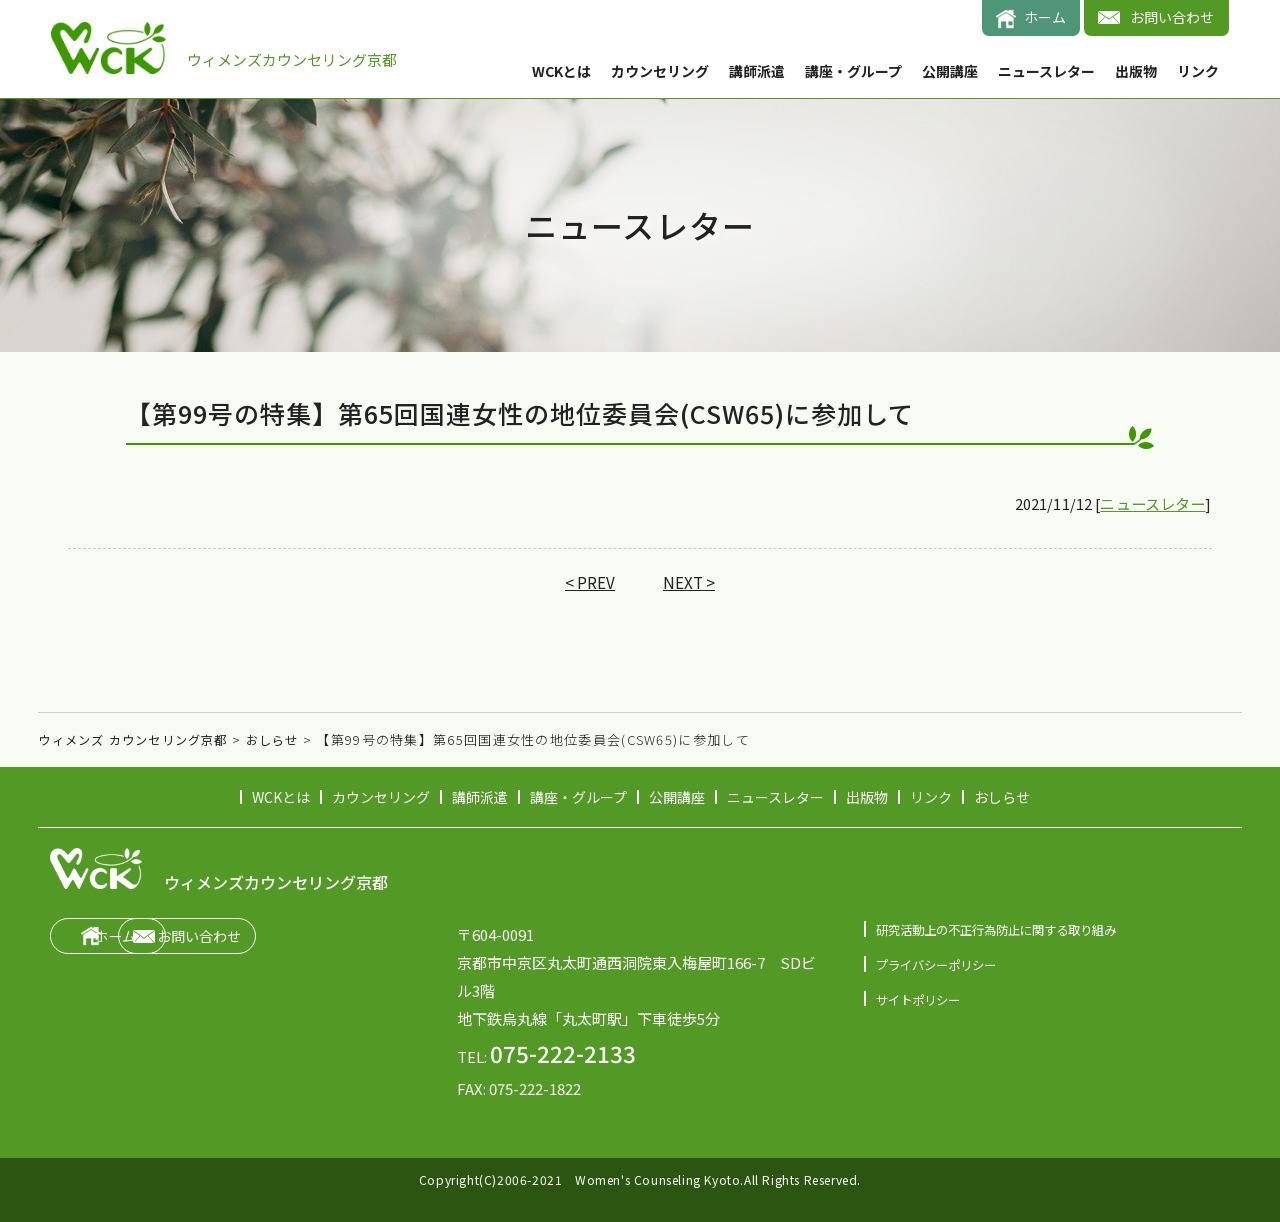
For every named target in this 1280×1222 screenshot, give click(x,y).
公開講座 (950, 71)
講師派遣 (757, 71)
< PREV (589, 584)
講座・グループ (853, 71)
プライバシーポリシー (941, 964)
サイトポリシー (921, 999)
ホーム (1045, 17)
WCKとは (561, 71)
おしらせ (1002, 797)
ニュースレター (1046, 71)
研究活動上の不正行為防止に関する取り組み (1006, 930)
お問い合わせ (1172, 17)
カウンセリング (660, 71)
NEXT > (690, 584)
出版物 (1136, 71)
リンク (1198, 71)
